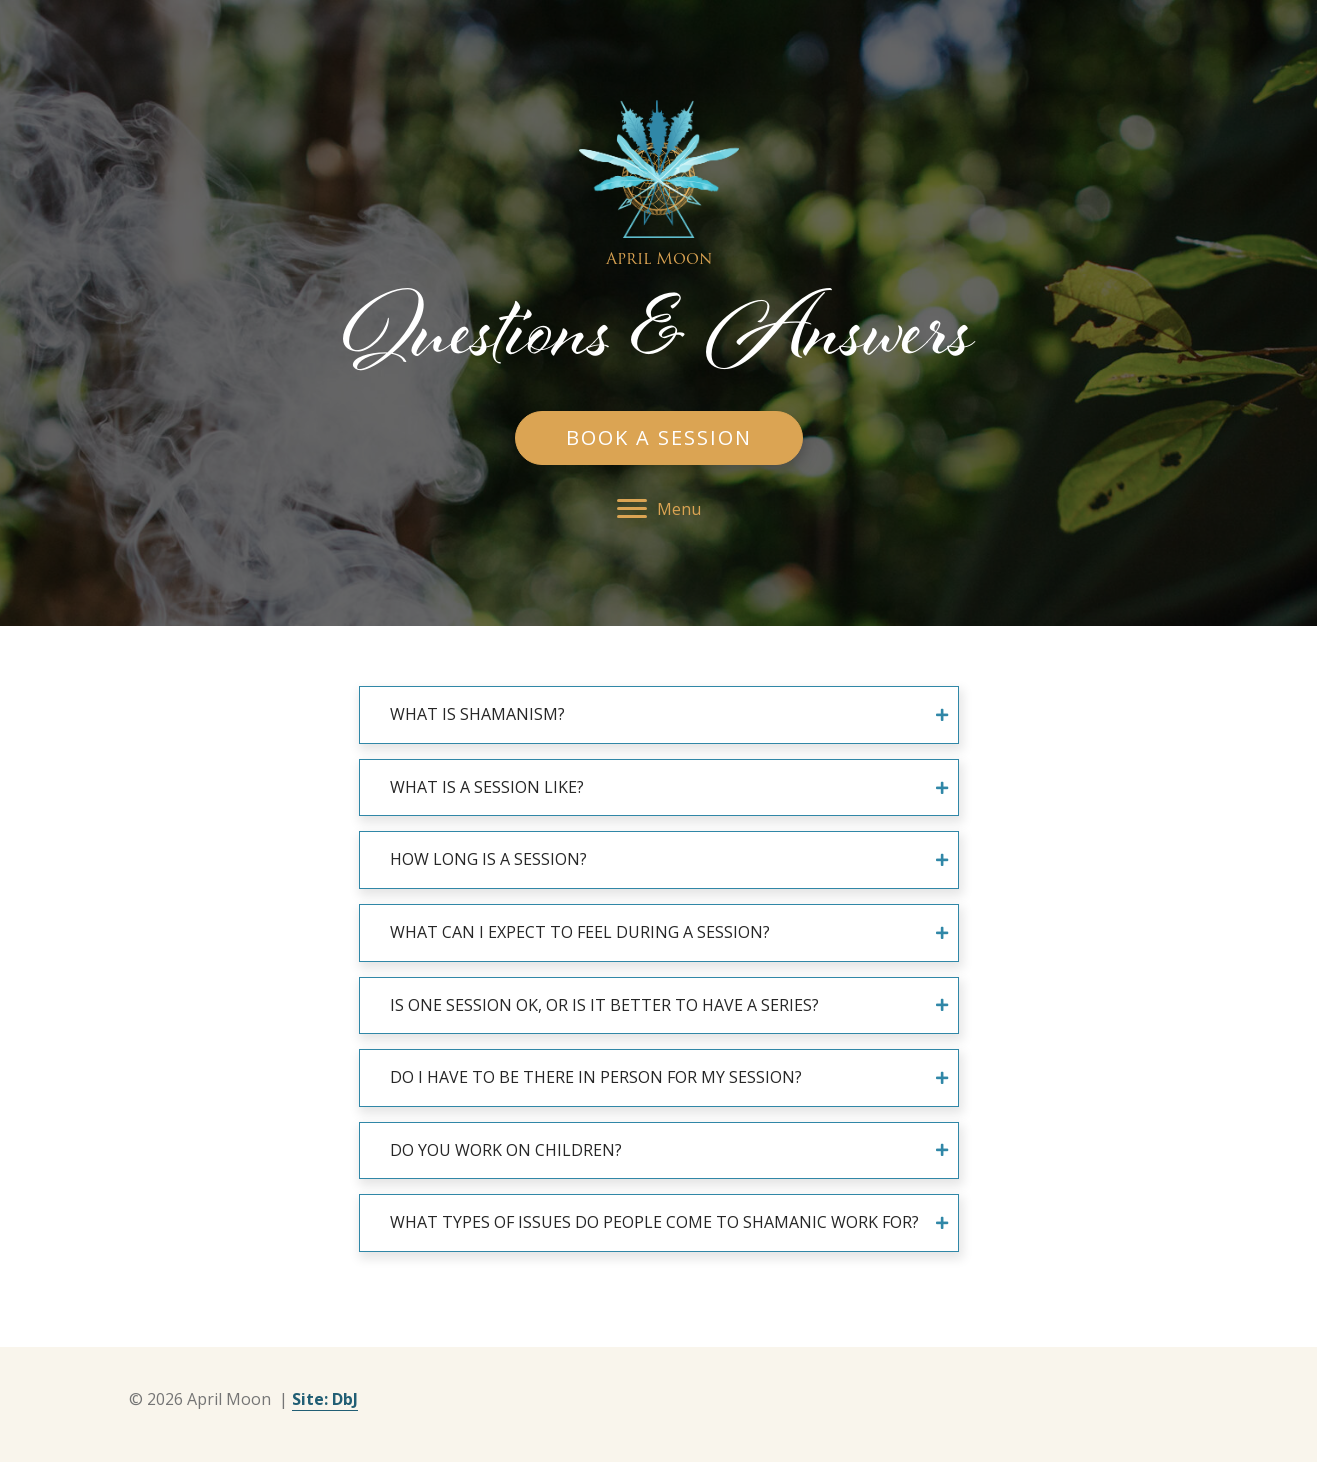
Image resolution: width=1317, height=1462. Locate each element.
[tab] (659, 715)
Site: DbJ (325, 1399)
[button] (659, 438)
